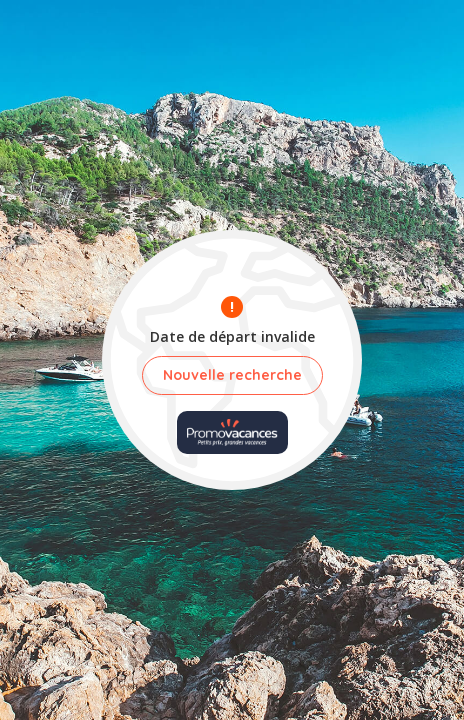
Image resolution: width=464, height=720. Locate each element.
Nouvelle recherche (232, 375)
